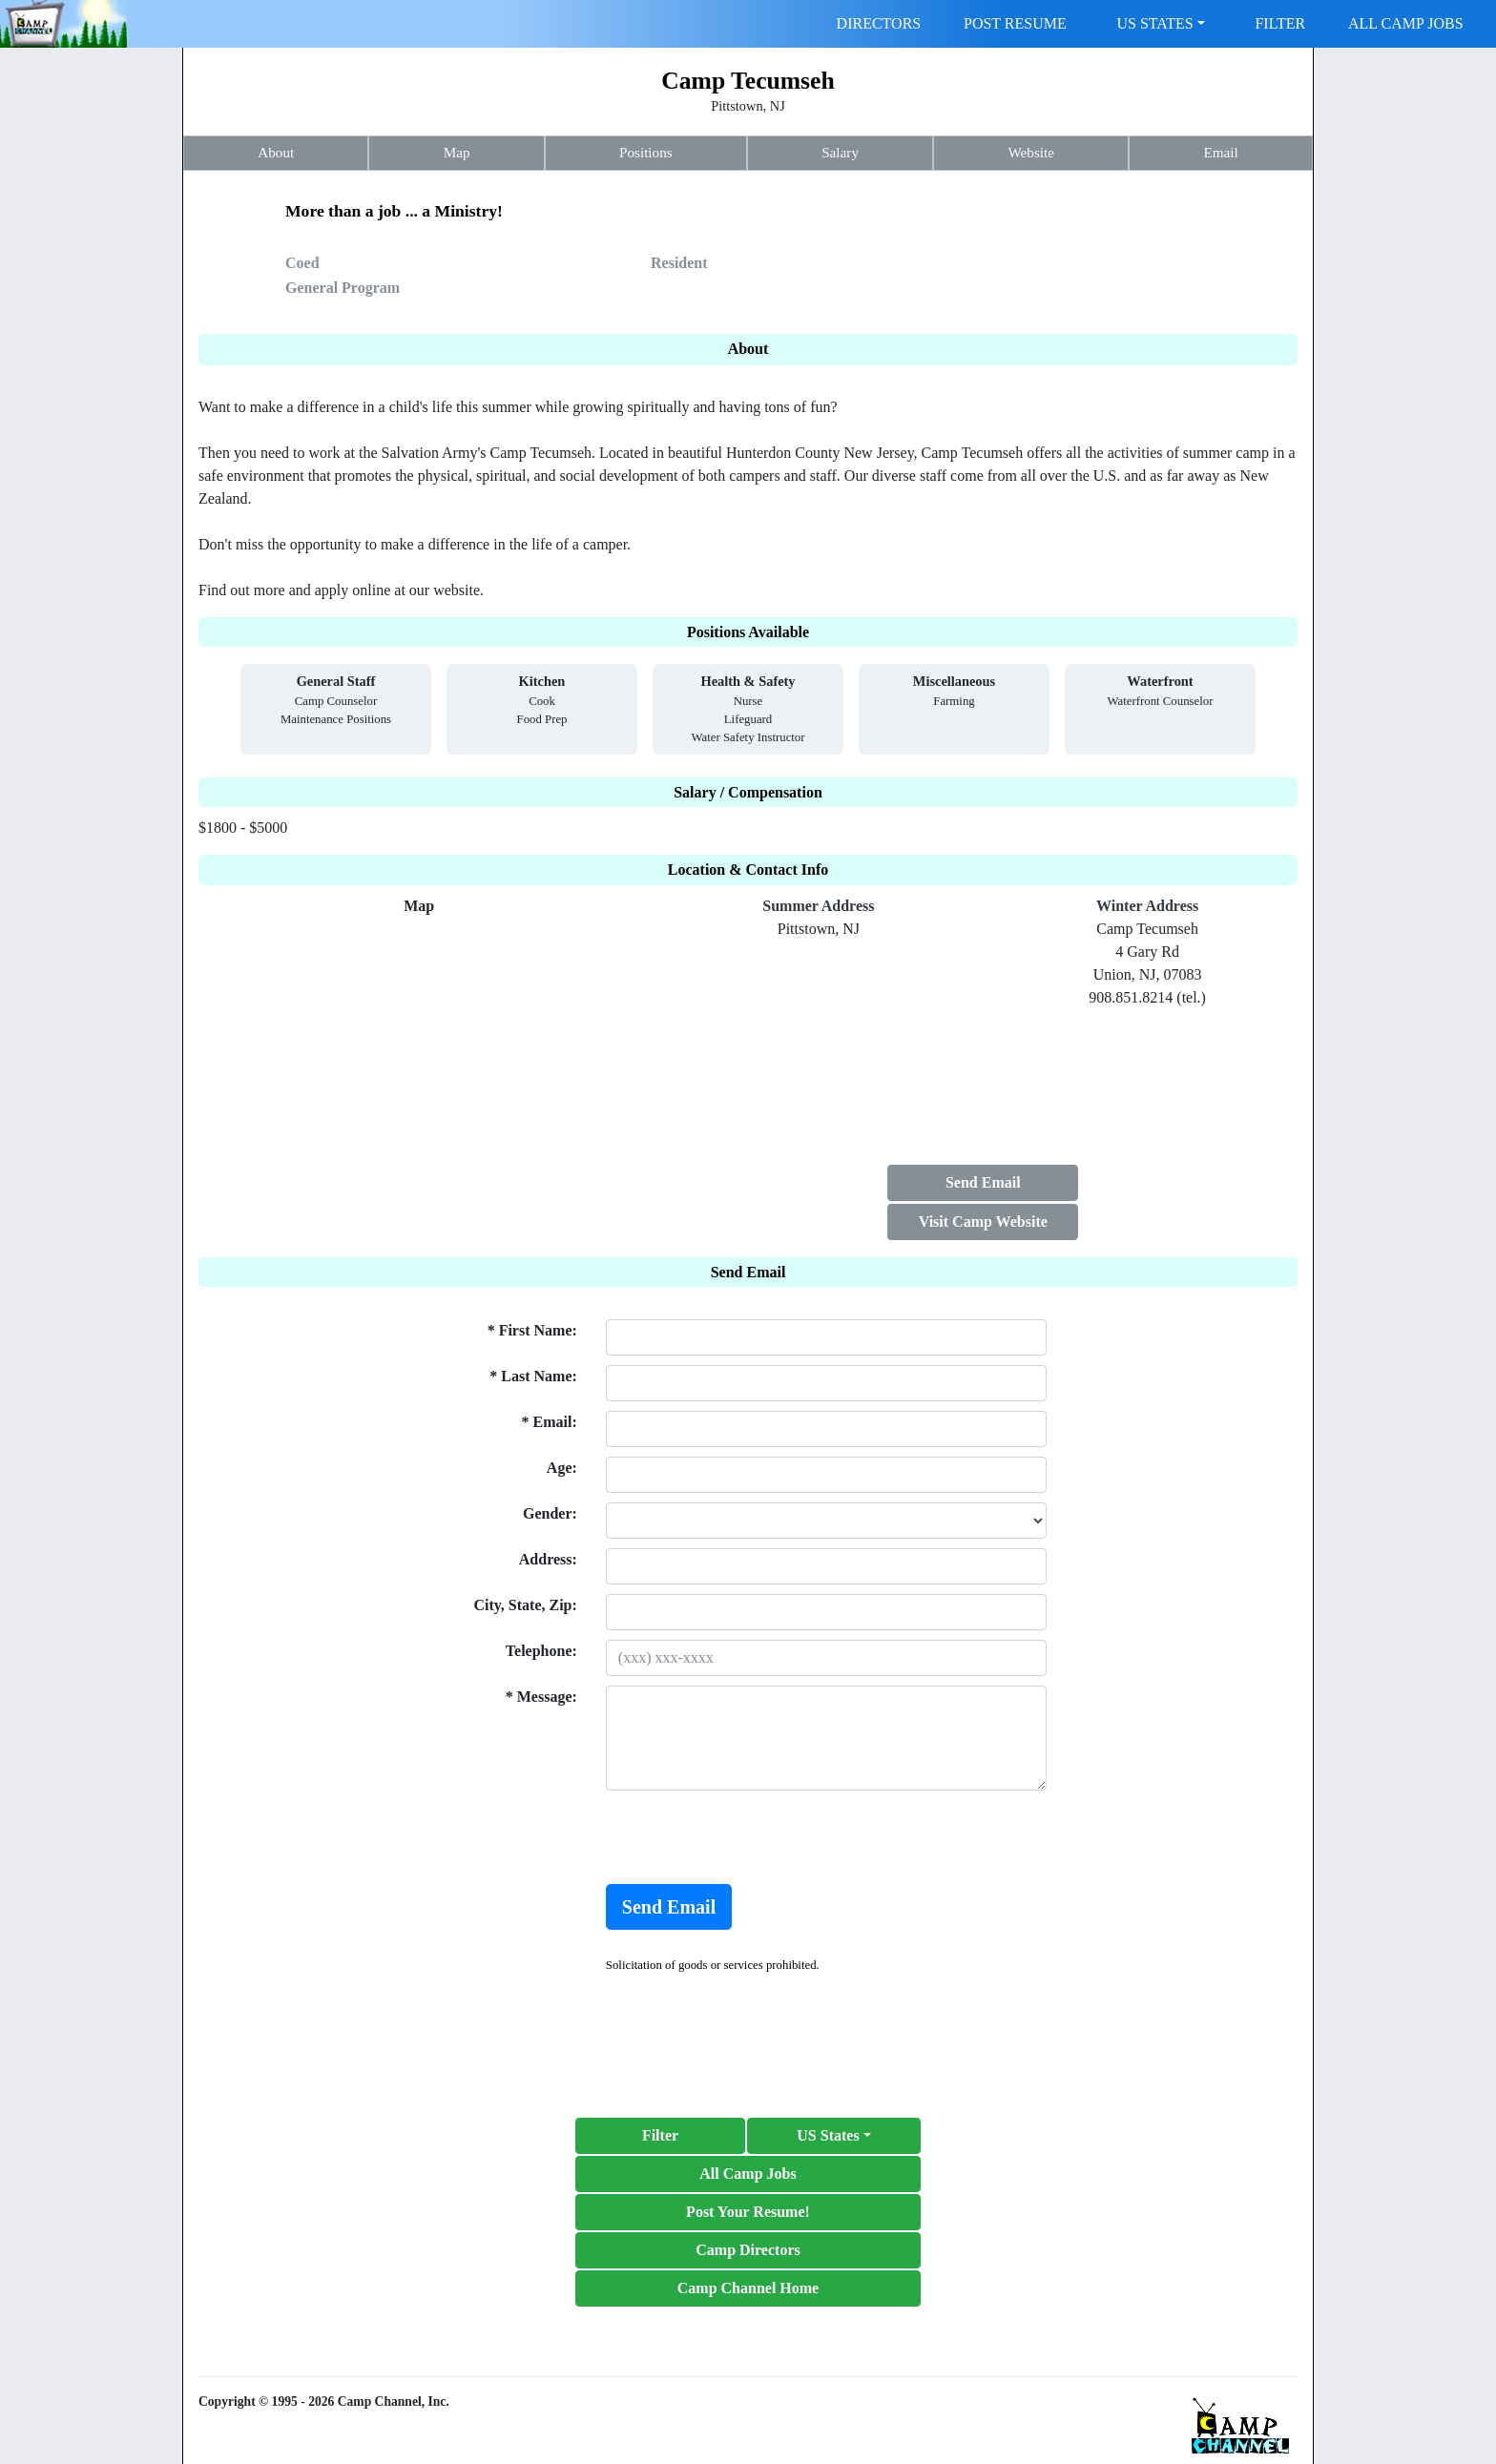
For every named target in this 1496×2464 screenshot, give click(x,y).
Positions (646, 152)
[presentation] (751, 1837)
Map (457, 152)
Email (1220, 152)
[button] (834, 2136)
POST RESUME (1015, 23)
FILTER (1280, 23)
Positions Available (748, 632)
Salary (840, 152)
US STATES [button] (1155, 23)
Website (1031, 152)
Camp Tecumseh (747, 80)
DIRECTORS (879, 23)
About (276, 152)
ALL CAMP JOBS (1406, 23)
